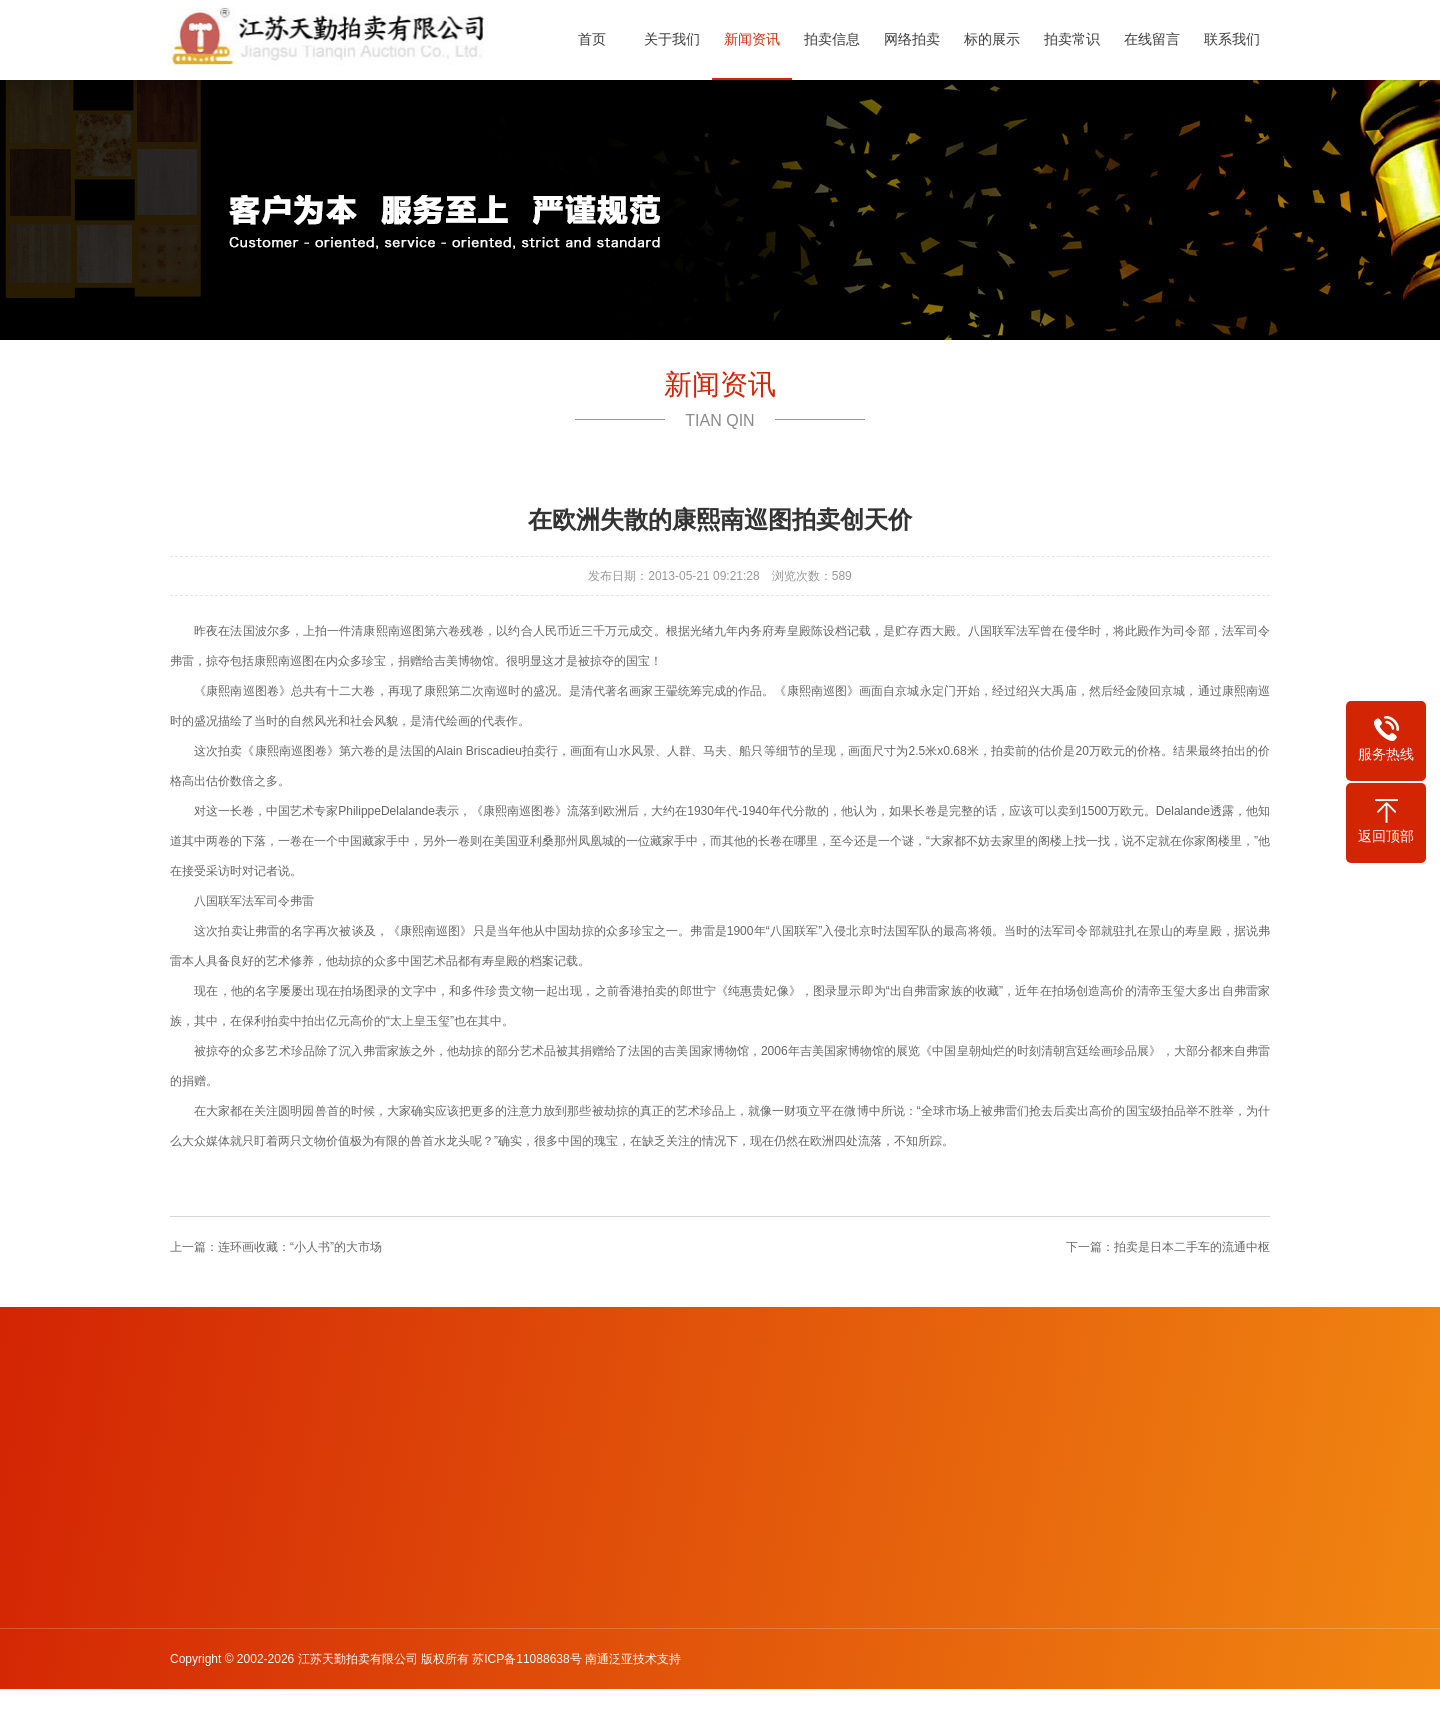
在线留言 (1158, 39)
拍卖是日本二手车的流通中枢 (1192, 1247)
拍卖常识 (1078, 39)
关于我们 (678, 39)
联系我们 (1238, 39)
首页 (598, 39)
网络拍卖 (918, 39)
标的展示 (998, 39)
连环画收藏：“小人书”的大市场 (300, 1247)
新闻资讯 (758, 39)
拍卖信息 (838, 39)
